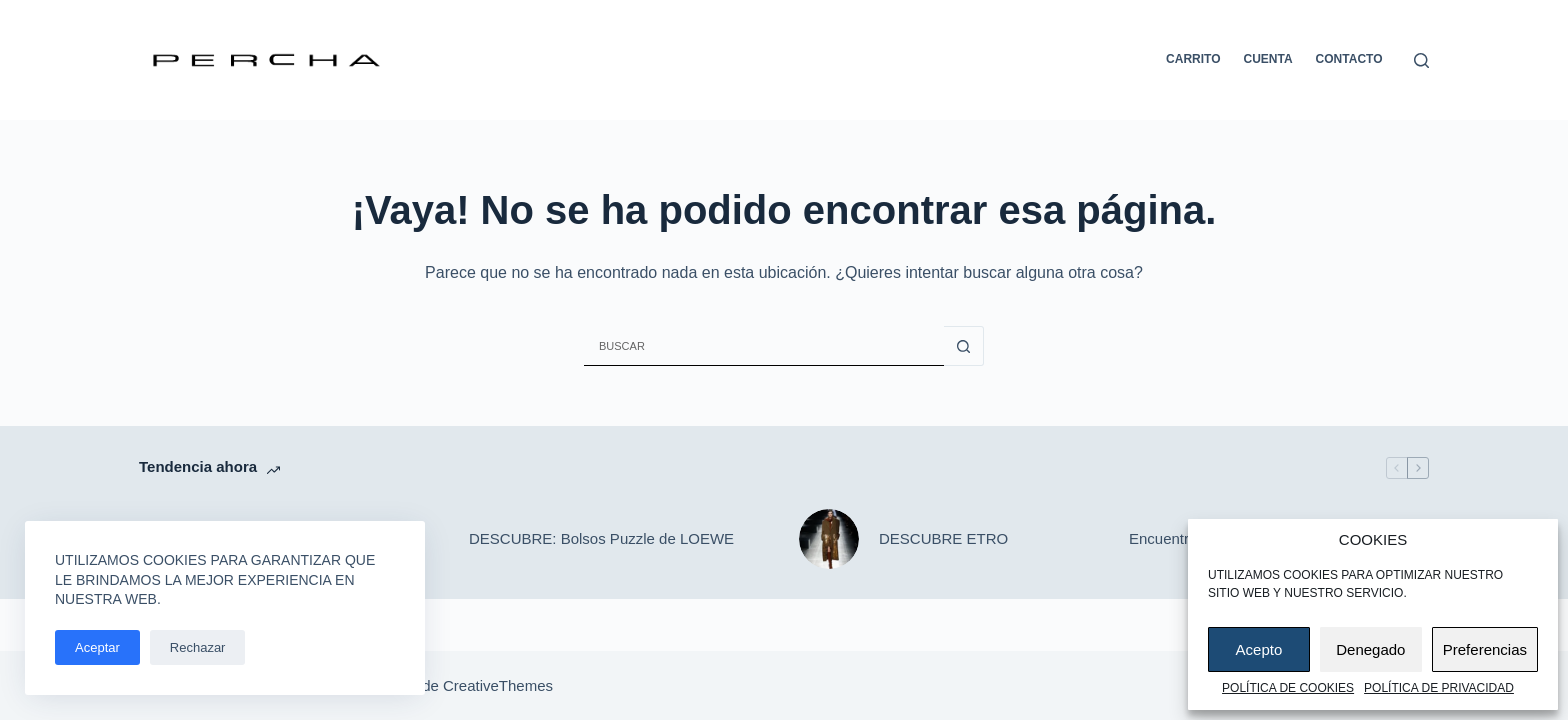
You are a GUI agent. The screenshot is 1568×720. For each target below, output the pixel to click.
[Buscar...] (764, 346)
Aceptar (97, 647)
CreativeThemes (498, 685)
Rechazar (198, 647)
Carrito (1193, 59)
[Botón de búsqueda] (964, 346)
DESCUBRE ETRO (943, 538)
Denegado (1370, 649)
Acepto (1259, 649)
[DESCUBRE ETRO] (829, 539)
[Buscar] (1421, 60)
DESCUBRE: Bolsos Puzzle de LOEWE (601, 538)
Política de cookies (1288, 688)
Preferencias (1485, 649)
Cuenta (1268, 59)
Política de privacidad (1439, 688)
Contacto (1349, 59)
